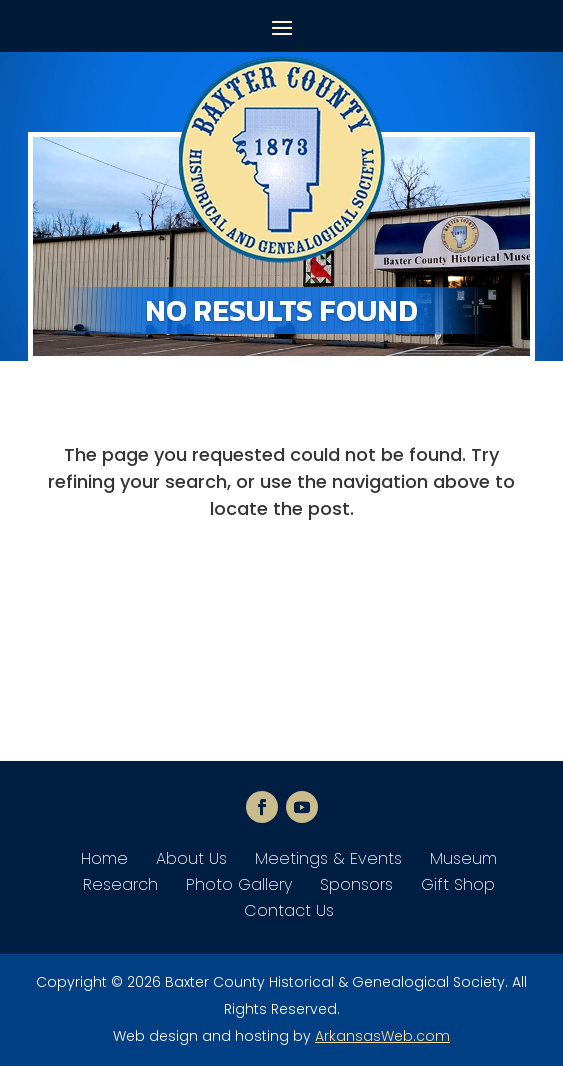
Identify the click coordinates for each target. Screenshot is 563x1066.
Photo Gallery (239, 884)
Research (120, 884)
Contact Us (289, 910)
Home (104, 858)
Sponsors (356, 884)
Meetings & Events (328, 858)
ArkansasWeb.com (382, 1036)
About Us (191, 858)
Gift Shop (458, 884)
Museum (463, 858)
